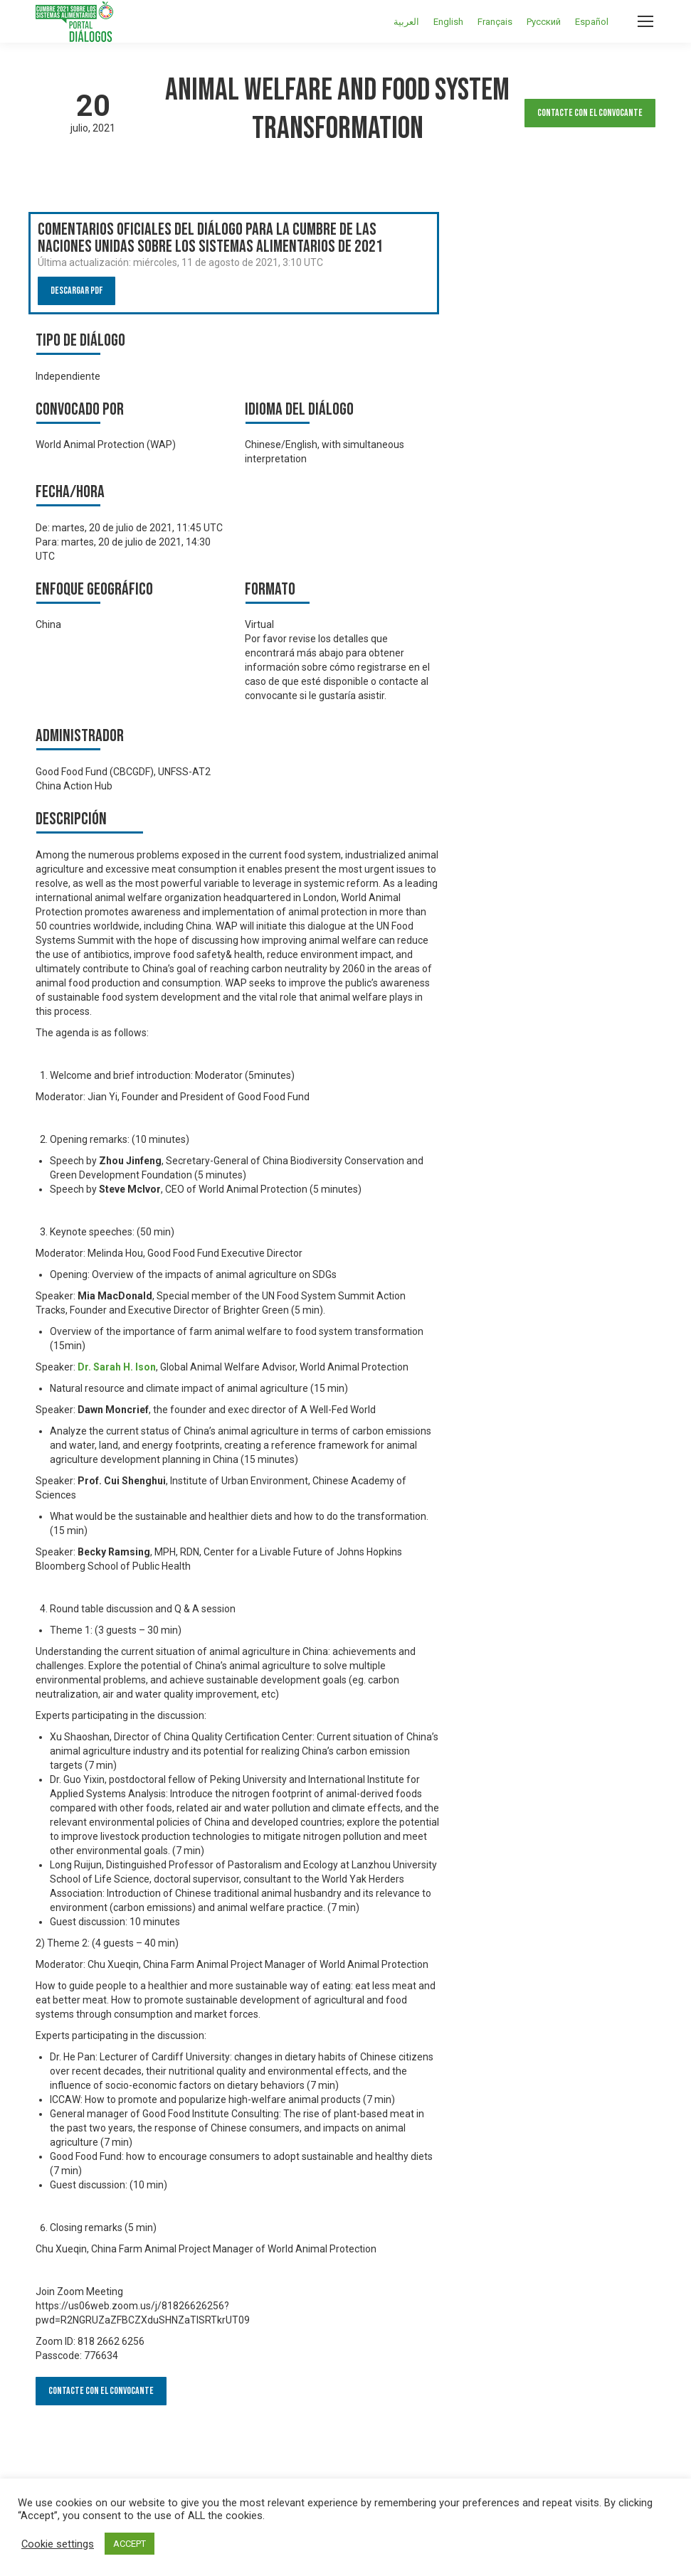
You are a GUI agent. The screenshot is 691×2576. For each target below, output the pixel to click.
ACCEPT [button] (129, 2543)
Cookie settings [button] (57, 2544)
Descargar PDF (76, 290)
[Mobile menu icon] (645, 21)
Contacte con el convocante (590, 113)
